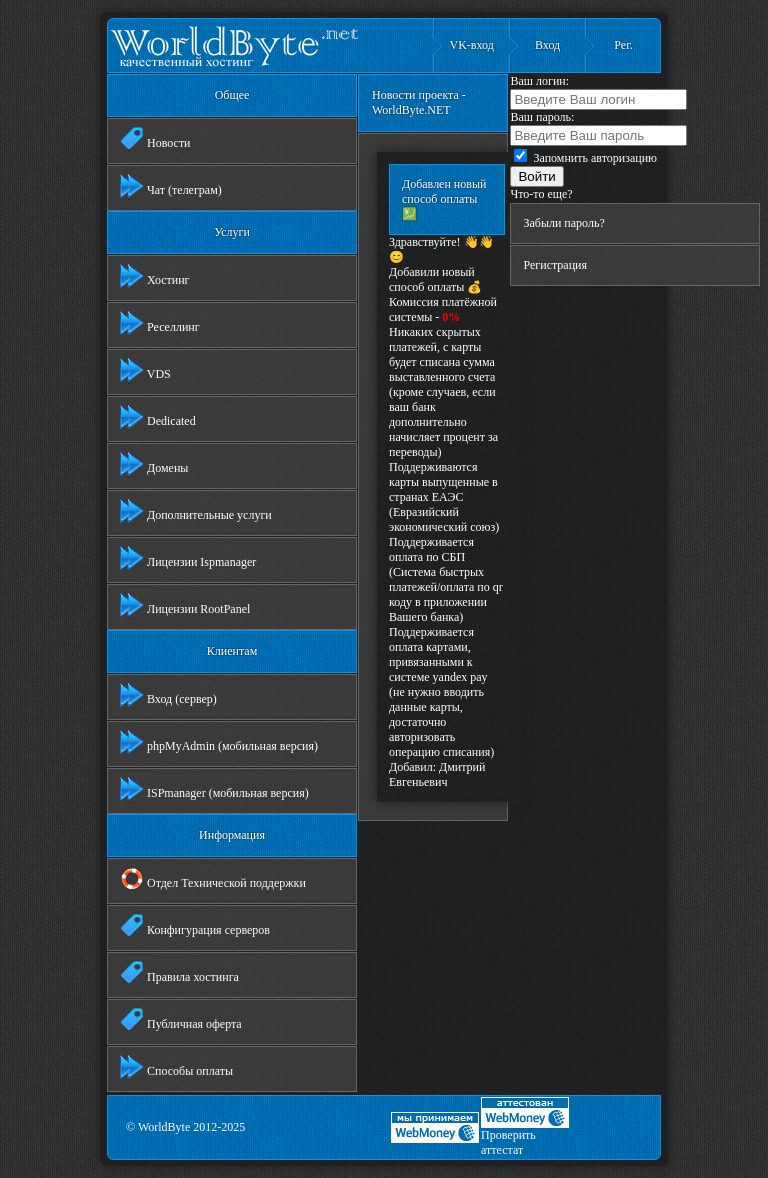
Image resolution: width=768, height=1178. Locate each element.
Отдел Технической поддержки (213, 879)
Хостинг (155, 276)
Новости (155, 139)
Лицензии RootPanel (185, 605)
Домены (154, 464)
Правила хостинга (179, 973)
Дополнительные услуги (196, 511)
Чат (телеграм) (171, 186)
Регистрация (555, 265)
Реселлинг (160, 323)
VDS (145, 370)
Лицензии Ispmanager (188, 558)
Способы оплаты (176, 1067)
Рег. (623, 45)
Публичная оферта (181, 1020)
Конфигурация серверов (195, 926)
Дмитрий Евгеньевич (437, 774)
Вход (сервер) (168, 695)
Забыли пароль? (563, 223)
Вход (547, 45)
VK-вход (472, 45)
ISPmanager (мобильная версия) (214, 789)
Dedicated (158, 417)
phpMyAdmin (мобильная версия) (219, 742)
